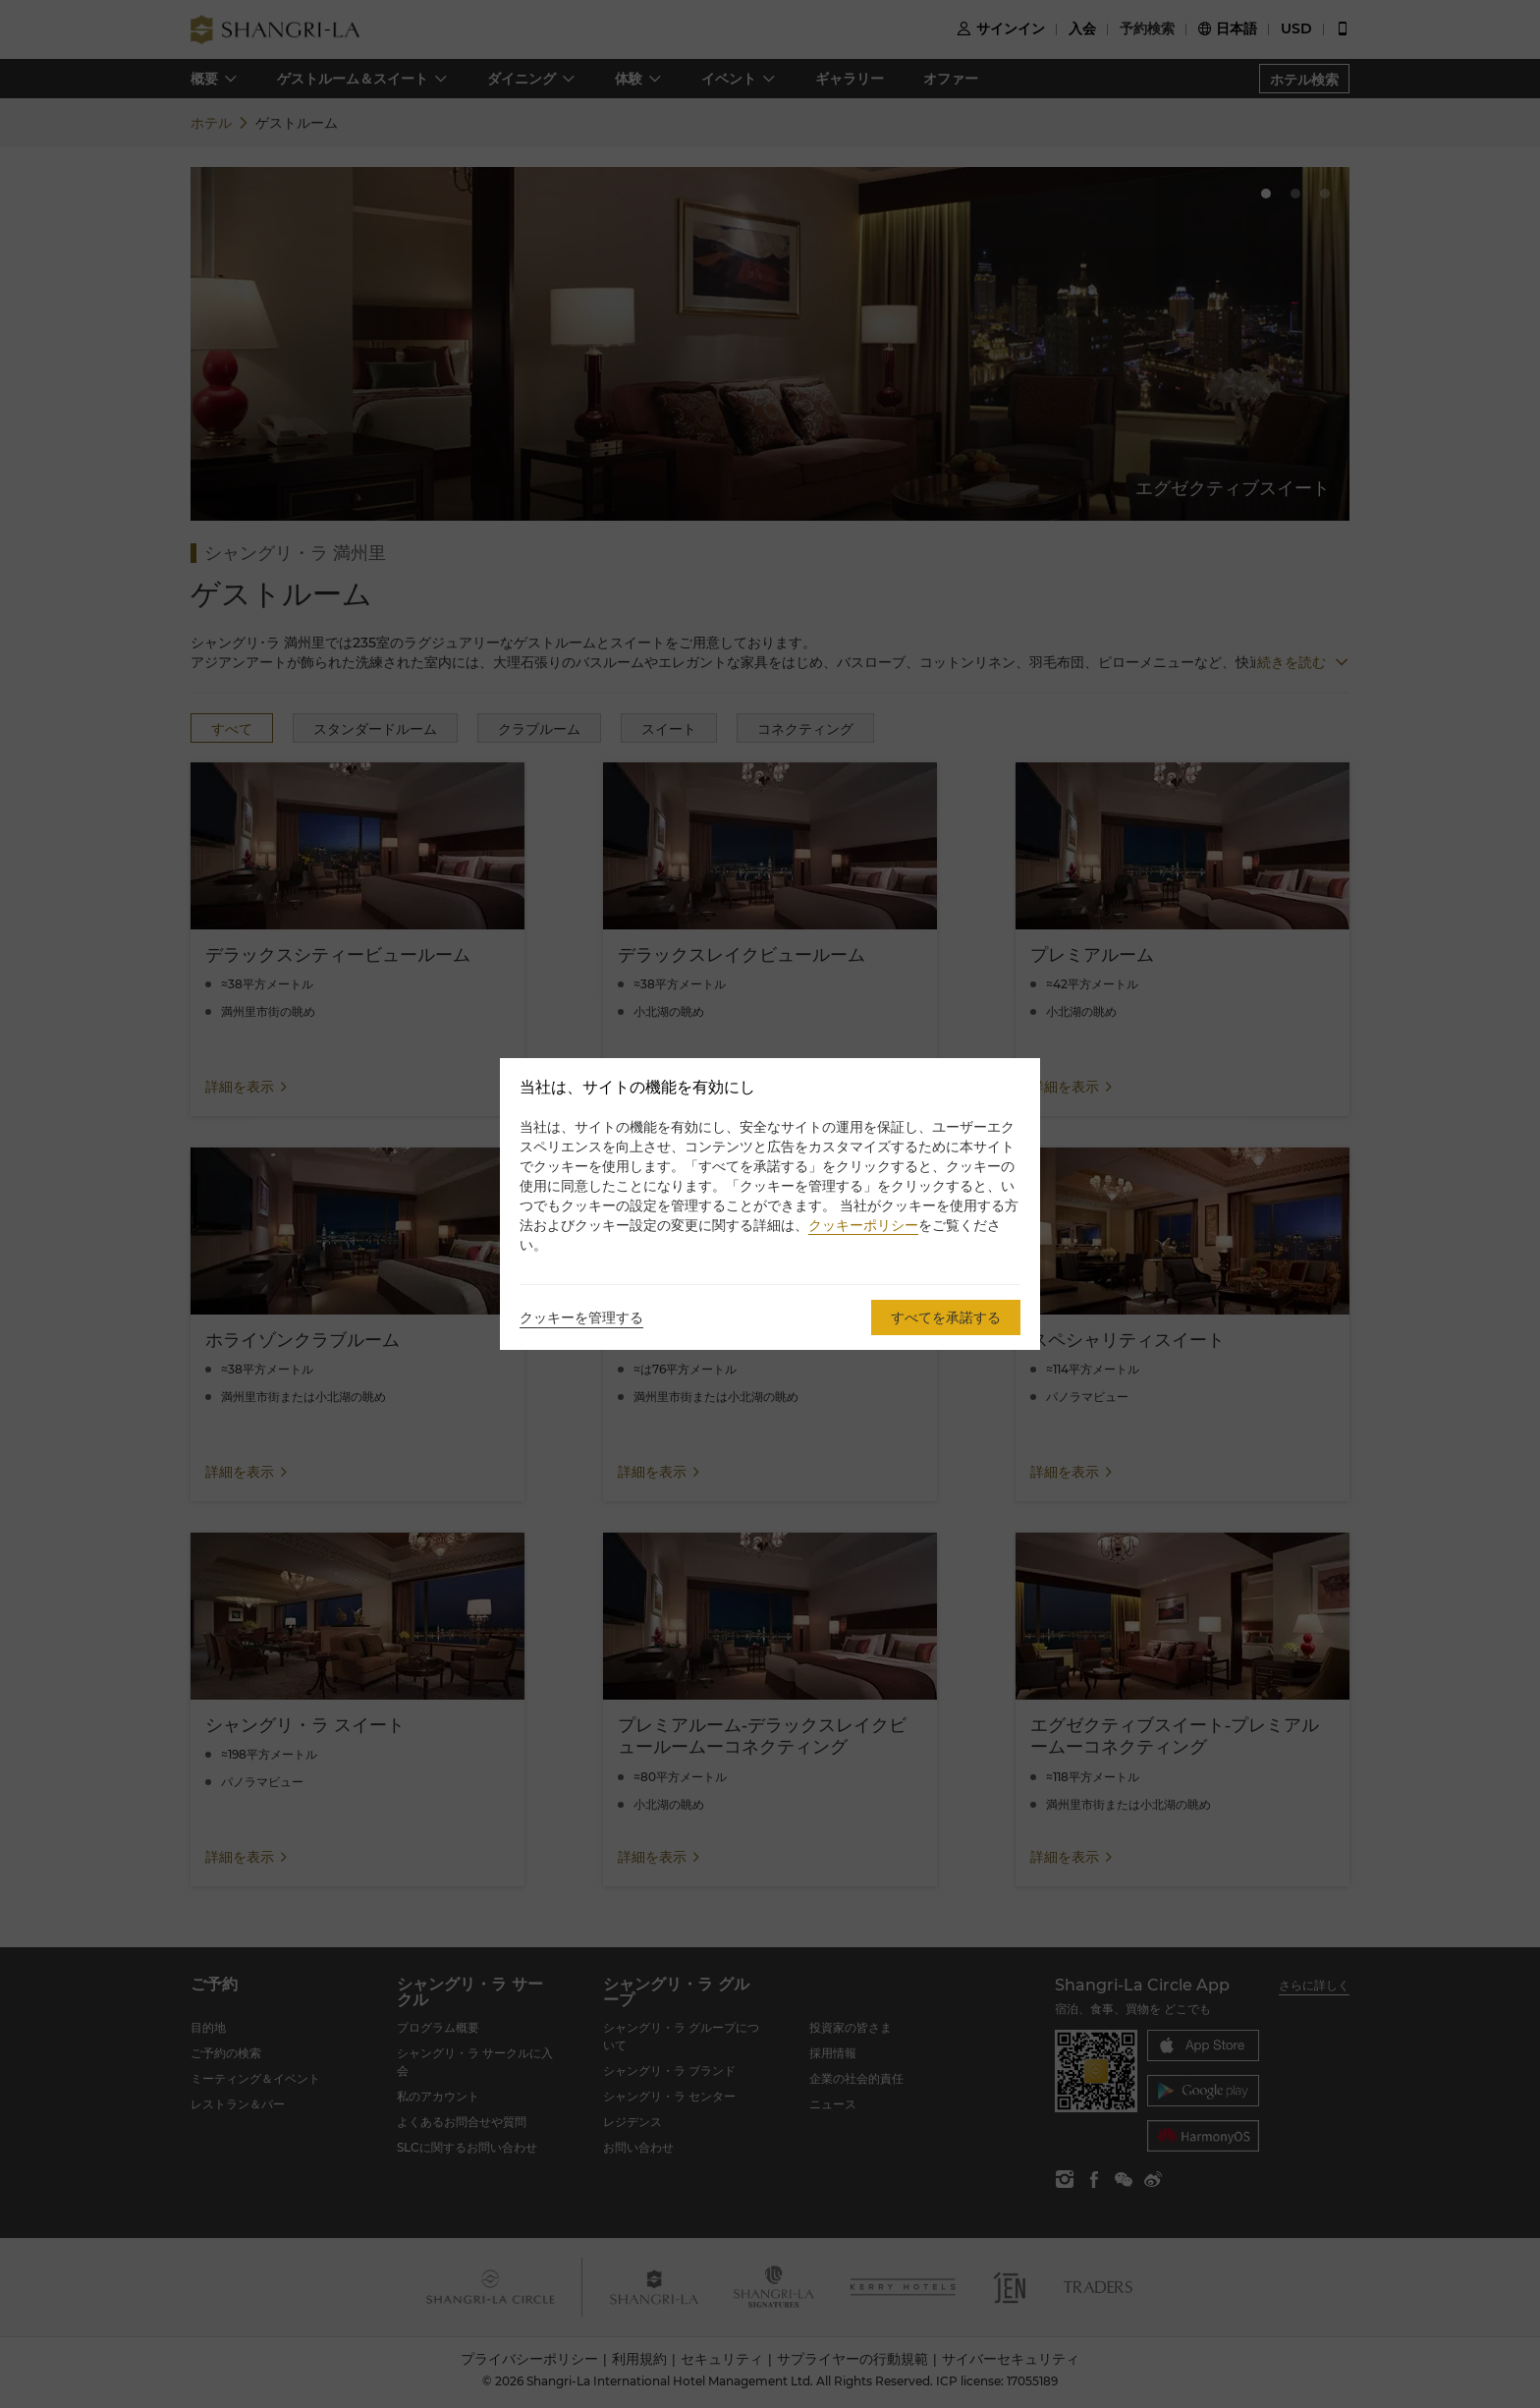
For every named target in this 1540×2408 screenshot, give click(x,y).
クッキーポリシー (863, 1225)
